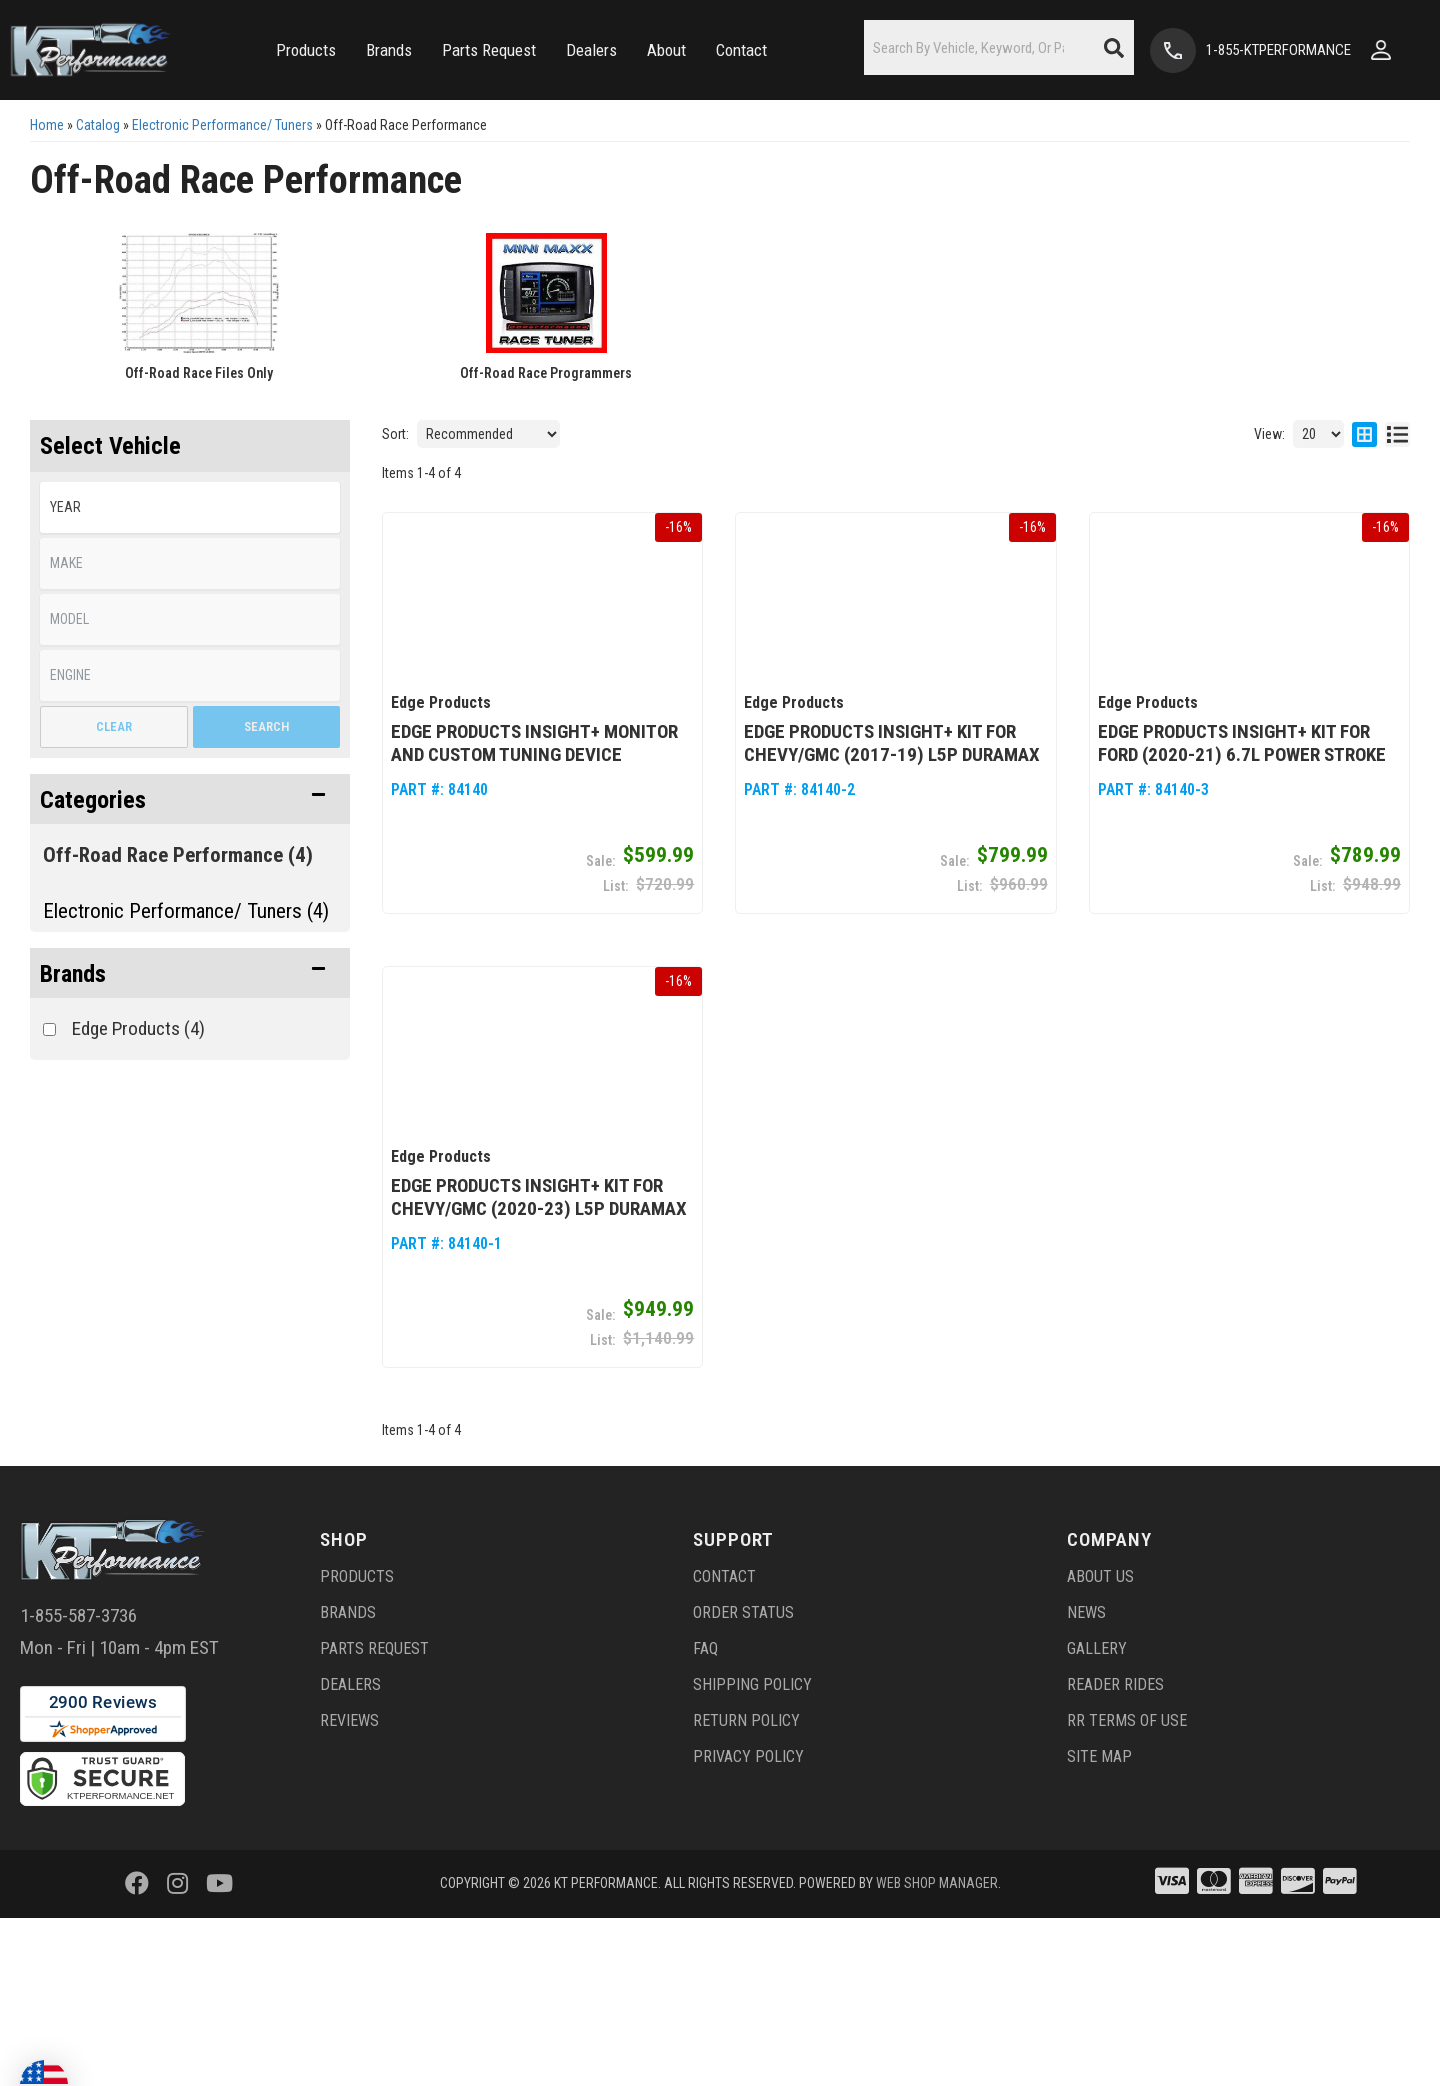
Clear (114, 726)
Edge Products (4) (138, 1028)
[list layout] (1397, 434)
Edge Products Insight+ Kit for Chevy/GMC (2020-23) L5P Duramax (539, 1203)
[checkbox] (49, 1029)
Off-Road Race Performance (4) (178, 855)
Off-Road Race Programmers (546, 373)
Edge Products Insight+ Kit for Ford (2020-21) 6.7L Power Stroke (1242, 746)
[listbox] (190, 507)
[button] (306, 50)
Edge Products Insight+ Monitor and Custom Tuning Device (534, 746)
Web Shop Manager (937, 1889)
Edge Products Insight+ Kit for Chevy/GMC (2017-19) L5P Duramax (892, 746)
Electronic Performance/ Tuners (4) (186, 911)
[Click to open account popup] (1381, 50)
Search (266, 726)
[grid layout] (1364, 434)
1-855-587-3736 (78, 1621)
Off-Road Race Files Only (199, 373)
